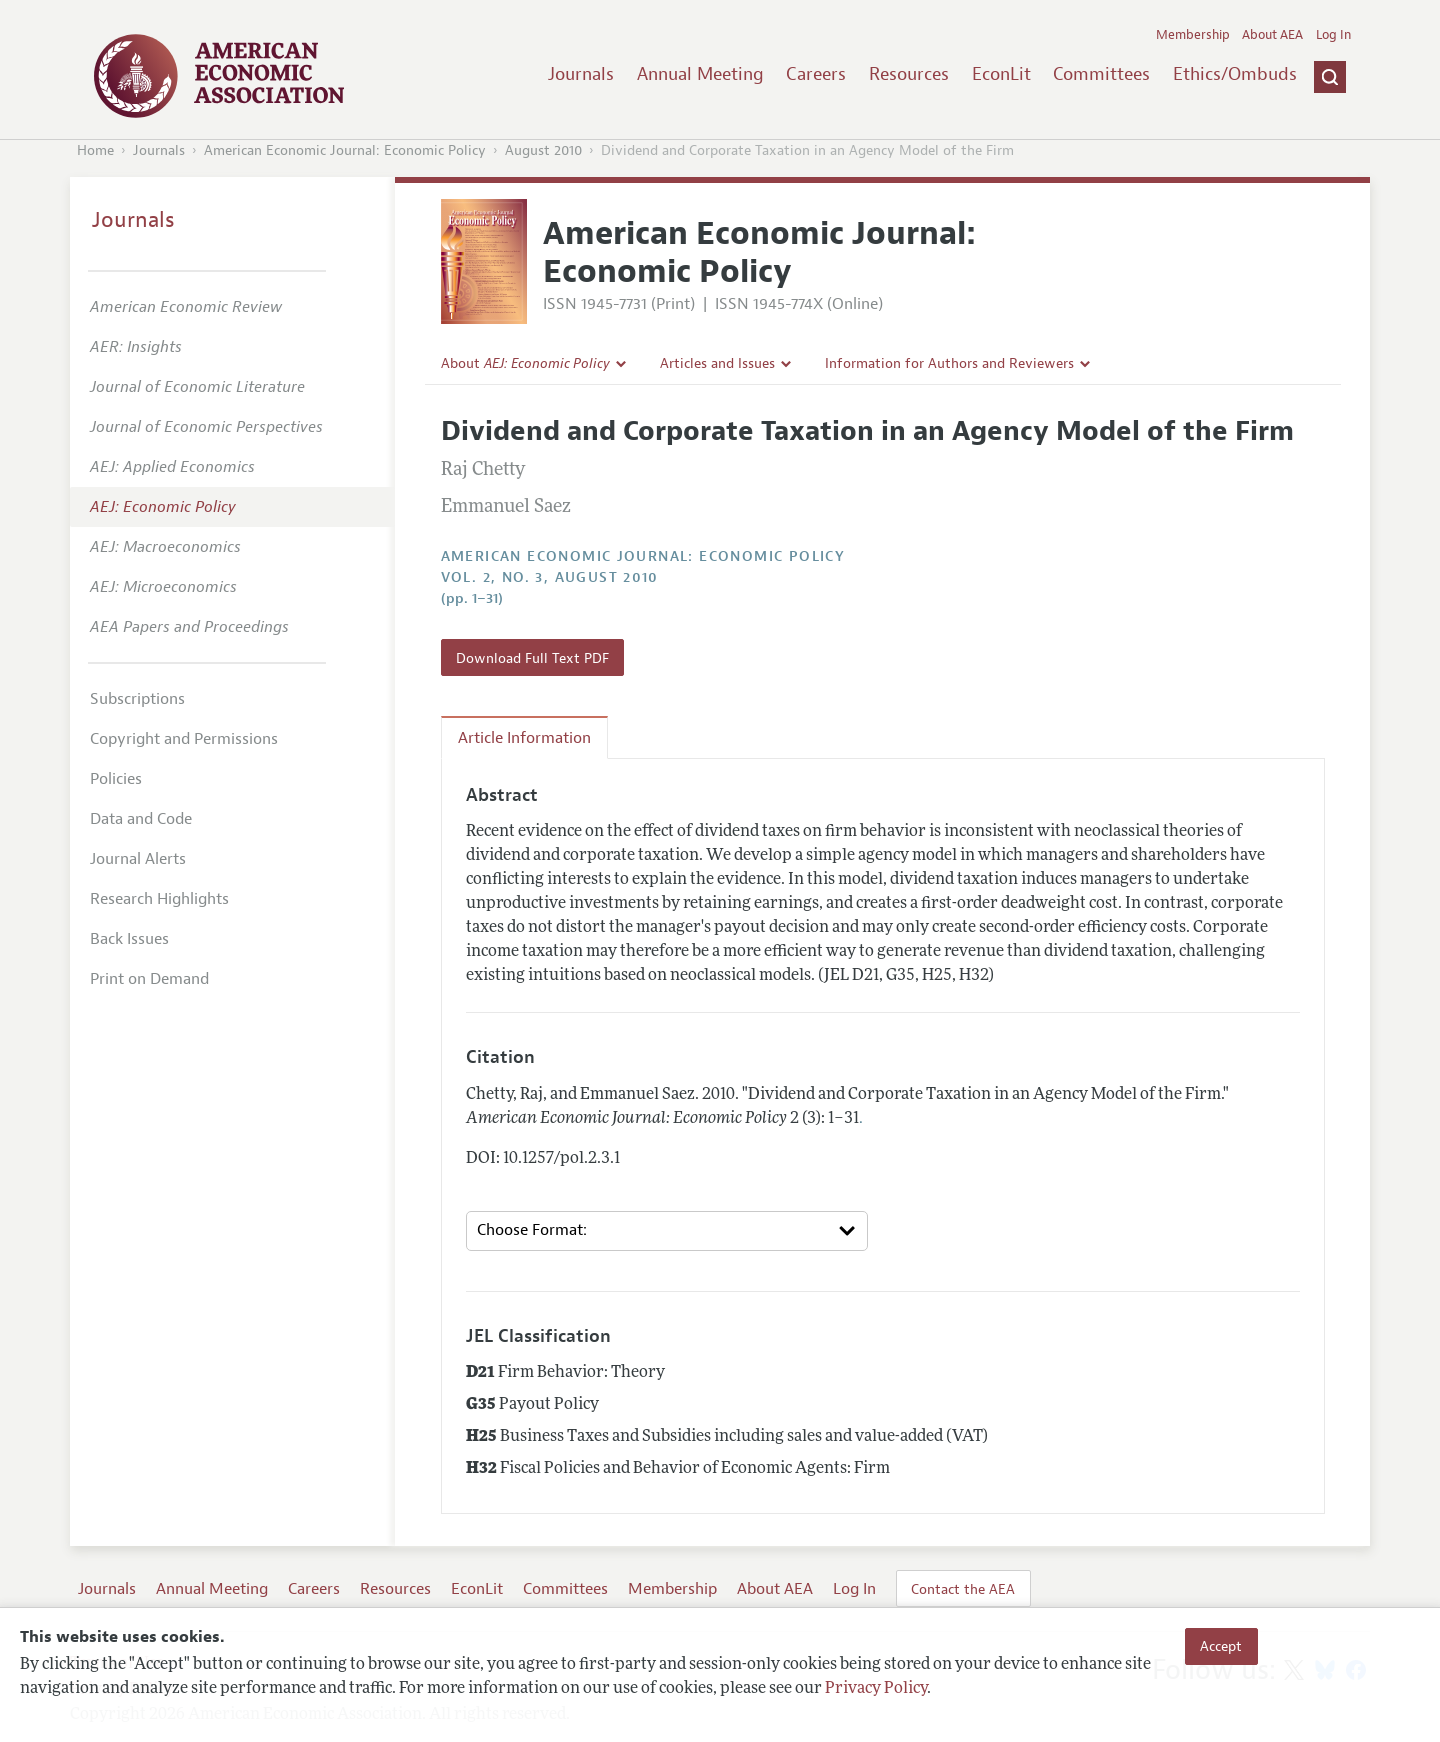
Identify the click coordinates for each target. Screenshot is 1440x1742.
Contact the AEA (963, 1589)
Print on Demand (149, 979)
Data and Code (141, 819)
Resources (909, 74)
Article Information (524, 738)
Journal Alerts (138, 859)
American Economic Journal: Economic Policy (345, 150)
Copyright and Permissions (184, 739)
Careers (816, 74)
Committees (1101, 74)
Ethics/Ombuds (1235, 74)
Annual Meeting (700, 74)
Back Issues (129, 939)
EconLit (1001, 74)
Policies (116, 779)
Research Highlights (159, 899)
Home (95, 150)
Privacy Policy (876, 1689)
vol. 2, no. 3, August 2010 (550, 577)
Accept (1221, 1646)
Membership (1193, 35)
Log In (1333, 35)
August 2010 (543, 150)
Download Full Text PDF (532, 658)
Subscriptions (137, 699)
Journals (581, 74)
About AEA (1272, 35)
